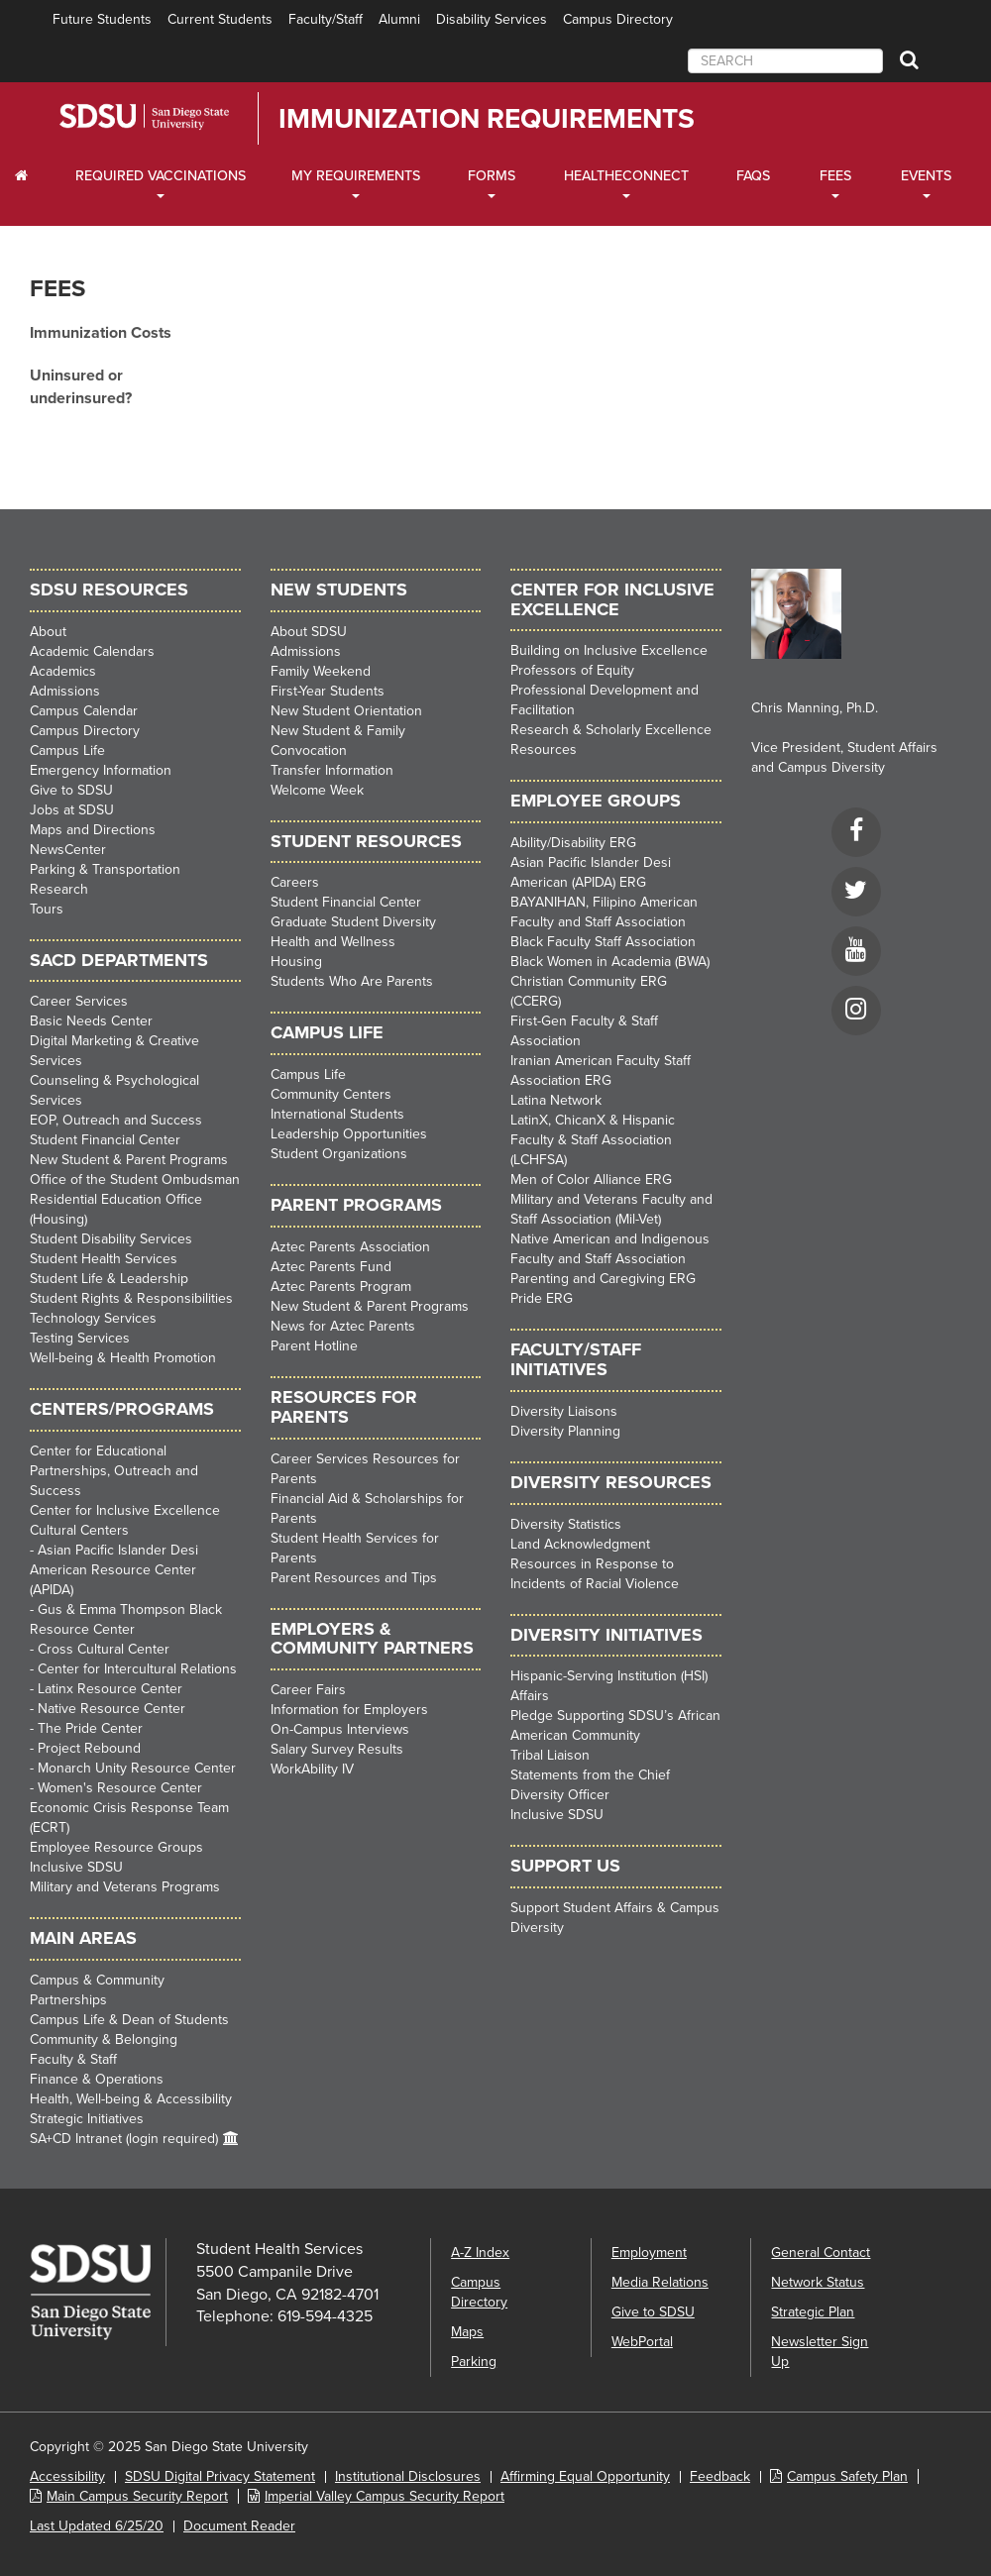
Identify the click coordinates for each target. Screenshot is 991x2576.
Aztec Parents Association (350, 1246)
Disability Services (491, 19)
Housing (296, 961)
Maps (467, 2331)
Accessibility (67, 2476)
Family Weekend (321, 671)
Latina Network (556, 1100)
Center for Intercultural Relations (137, 1669)
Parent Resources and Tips (354, 1577)
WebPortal (642, 2341)
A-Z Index (480, 2252)
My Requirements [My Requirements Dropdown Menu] (355, 175)
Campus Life (67, 750)
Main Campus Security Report (137, 2496)
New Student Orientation (346, 710)
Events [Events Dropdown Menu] (926, 175)
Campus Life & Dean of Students (129, 2019)
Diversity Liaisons (563, 1411)
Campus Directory (618, 19)
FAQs (753, 175)
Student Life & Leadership (109, 1278)
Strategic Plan (812, 2312)
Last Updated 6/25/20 (97, 2526)
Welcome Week (317, 790)
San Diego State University (170, 117)
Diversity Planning (565, 1431)
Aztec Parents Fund (331, 1266)
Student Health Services (103, 1258)
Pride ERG (541, 1298)
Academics (63, 671)
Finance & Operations (97, 2079)
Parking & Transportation (105, 869)
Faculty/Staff (325, 19)
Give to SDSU (71, 790)
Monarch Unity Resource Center (137, 1768)
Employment (649, 2252)
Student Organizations (339, 1153)
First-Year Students (328, 691)
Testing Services (80, 1338)
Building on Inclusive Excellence (609, 650)
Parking (473, 2361)
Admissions (65, 691)
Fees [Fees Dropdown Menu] (835, 175)
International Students (337, 1114)
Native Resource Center (111, 1708)
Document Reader (239, 2526)
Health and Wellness (333, 941)
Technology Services (93, 1318)
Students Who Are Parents (352, 981)
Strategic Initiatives (87, 2118)
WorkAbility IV (312, 1769)
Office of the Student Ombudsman (135, 1179)
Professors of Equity (572, 670)
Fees (57, 288)
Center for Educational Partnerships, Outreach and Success (114, 1471)
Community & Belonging (103, 2039)
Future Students (102, 19)
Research (59, 889)
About (48, 631)
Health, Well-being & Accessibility (131, 2099)
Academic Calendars (92, 651)
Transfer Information (332, 770)
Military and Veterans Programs (125, 1886)
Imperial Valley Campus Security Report (384, 2496)
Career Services (79, 1001)
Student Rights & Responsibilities (131, 1298)
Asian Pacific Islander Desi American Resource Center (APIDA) (114, 1570)
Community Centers (331, 1094)
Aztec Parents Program (341, 1286)
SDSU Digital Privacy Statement (220, 2476)
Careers (295, 882)
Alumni (399, 19)
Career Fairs (308, 1689)
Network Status (817, 2282)
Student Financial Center (105, 1139)
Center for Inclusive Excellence (125, 1510)
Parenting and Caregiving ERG (603, 1278)
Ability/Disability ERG (573, 842)
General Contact (820, 2252)
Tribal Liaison (550, 1755)
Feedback (720, 2476)
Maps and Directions (93, 829)
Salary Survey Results (337, 1749)
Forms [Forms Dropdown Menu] (491, 175)
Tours (46, 909)
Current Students (220, 19)
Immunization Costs (100, 333)
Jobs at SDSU (72, 810)
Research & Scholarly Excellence (611, 729)
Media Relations (660, 2282)
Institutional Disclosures (408, 2476)
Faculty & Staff (73, 2059)
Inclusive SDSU (76, 1867)
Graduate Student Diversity (353, 921)
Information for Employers (349, 1709)
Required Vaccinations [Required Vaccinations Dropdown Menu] (160, 175)
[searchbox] (785, 61)
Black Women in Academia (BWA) (610, 961)
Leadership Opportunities (349, 1134)
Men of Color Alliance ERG (591, 1179)
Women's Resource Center (120, 1787)
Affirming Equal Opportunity (585, 2476)
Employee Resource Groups (116, 1847)
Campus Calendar (84, 710)
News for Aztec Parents (343, 1326)
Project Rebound (89, 1748)
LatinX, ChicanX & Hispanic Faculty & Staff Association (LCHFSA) (592, 1140)
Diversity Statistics (565, 1524)
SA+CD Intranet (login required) (124, 2138)
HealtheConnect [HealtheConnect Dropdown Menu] (626, 175)
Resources (543, 749)
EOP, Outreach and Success (116, 1120)
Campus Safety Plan (847, 2476)
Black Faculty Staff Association (603, 941)
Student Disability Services (111, 1239)
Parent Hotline (314, 1346)
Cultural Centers (79, 1530)
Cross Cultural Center (103, 1649)
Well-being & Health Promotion (123, 1357)
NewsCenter (68, 849)
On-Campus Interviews (340, 1729)
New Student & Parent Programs (129, 1159)
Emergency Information (100, 770)
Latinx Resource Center (110, 1688)
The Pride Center (90, 1728)
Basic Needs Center (91, 1021)
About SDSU (309, 631)
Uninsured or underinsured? (81, 387)
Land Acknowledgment (580, 1544)
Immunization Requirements (486, 119)
